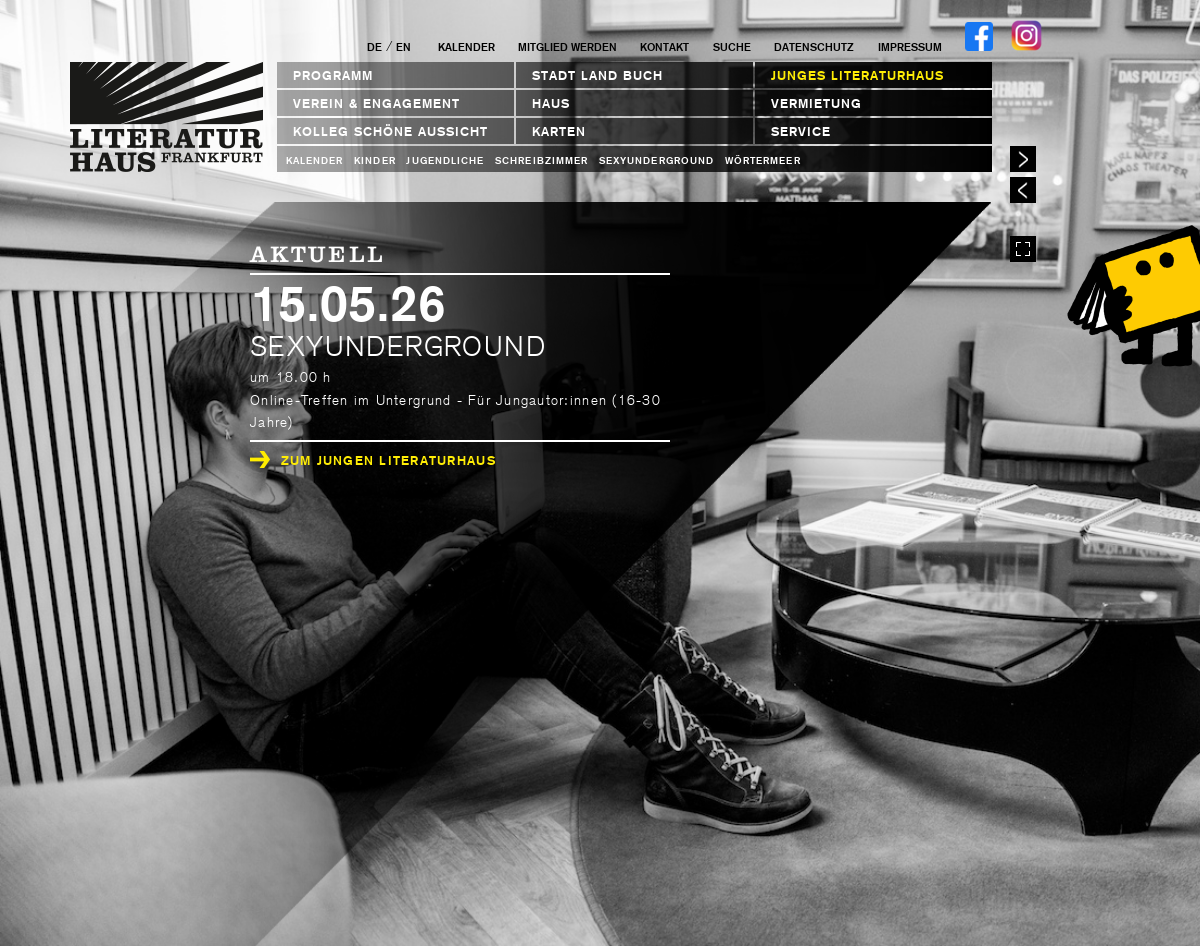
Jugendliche (445, 160)
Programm (333, 75)
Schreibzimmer (541, 160)
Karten (559, 131)
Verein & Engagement (376, 103)
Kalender (466, 47)
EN (403, 47)
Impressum (910, 47)
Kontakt (664, 47)
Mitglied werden (567, 47)
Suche (732, 47)
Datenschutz (814, 47)
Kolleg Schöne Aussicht (390, 131)
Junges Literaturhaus (857, 75)
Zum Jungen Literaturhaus (373, 460)
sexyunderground (656, 160)
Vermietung (816, 103)
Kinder (374, 160)
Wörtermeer (763, 160)
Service (801, 131)
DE (374, 47)
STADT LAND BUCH (597, 75)
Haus (551, 103)
